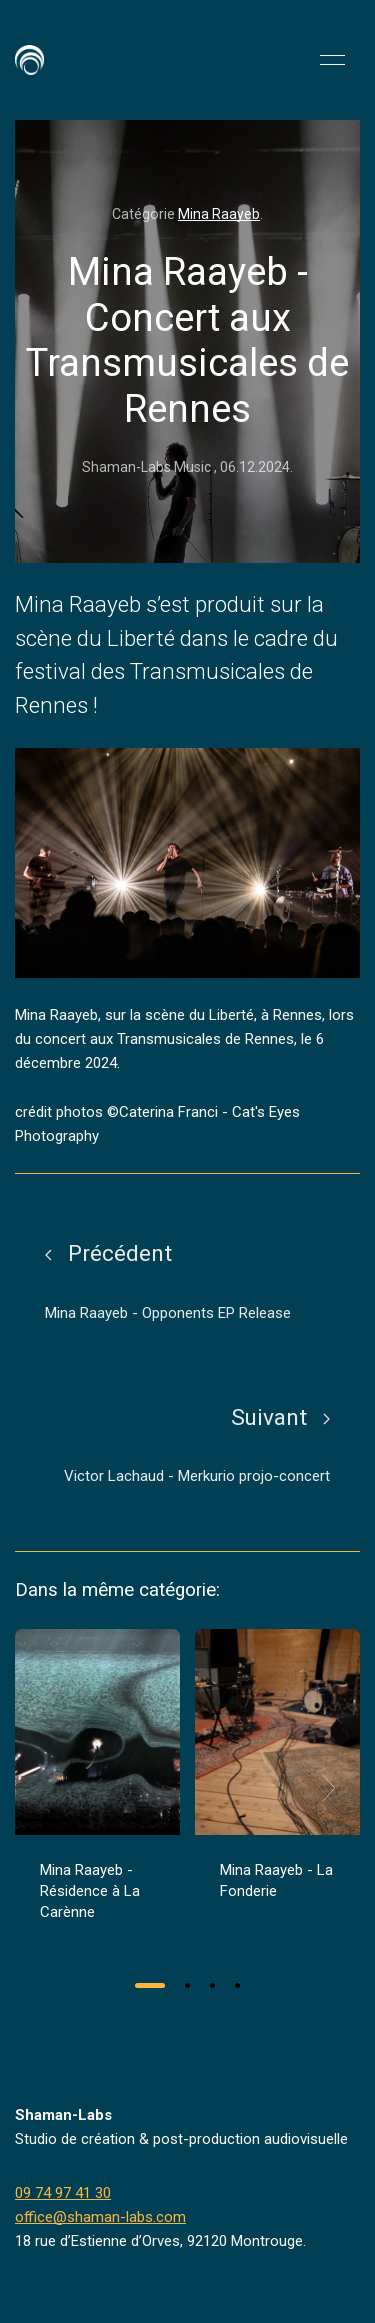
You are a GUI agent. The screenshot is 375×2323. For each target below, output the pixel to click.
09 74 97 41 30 (63, 2193)
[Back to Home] (29, 60)
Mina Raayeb (219, 214)
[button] (332, 60)
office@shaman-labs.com (100, 2217)
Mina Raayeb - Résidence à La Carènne (90, 1891)
